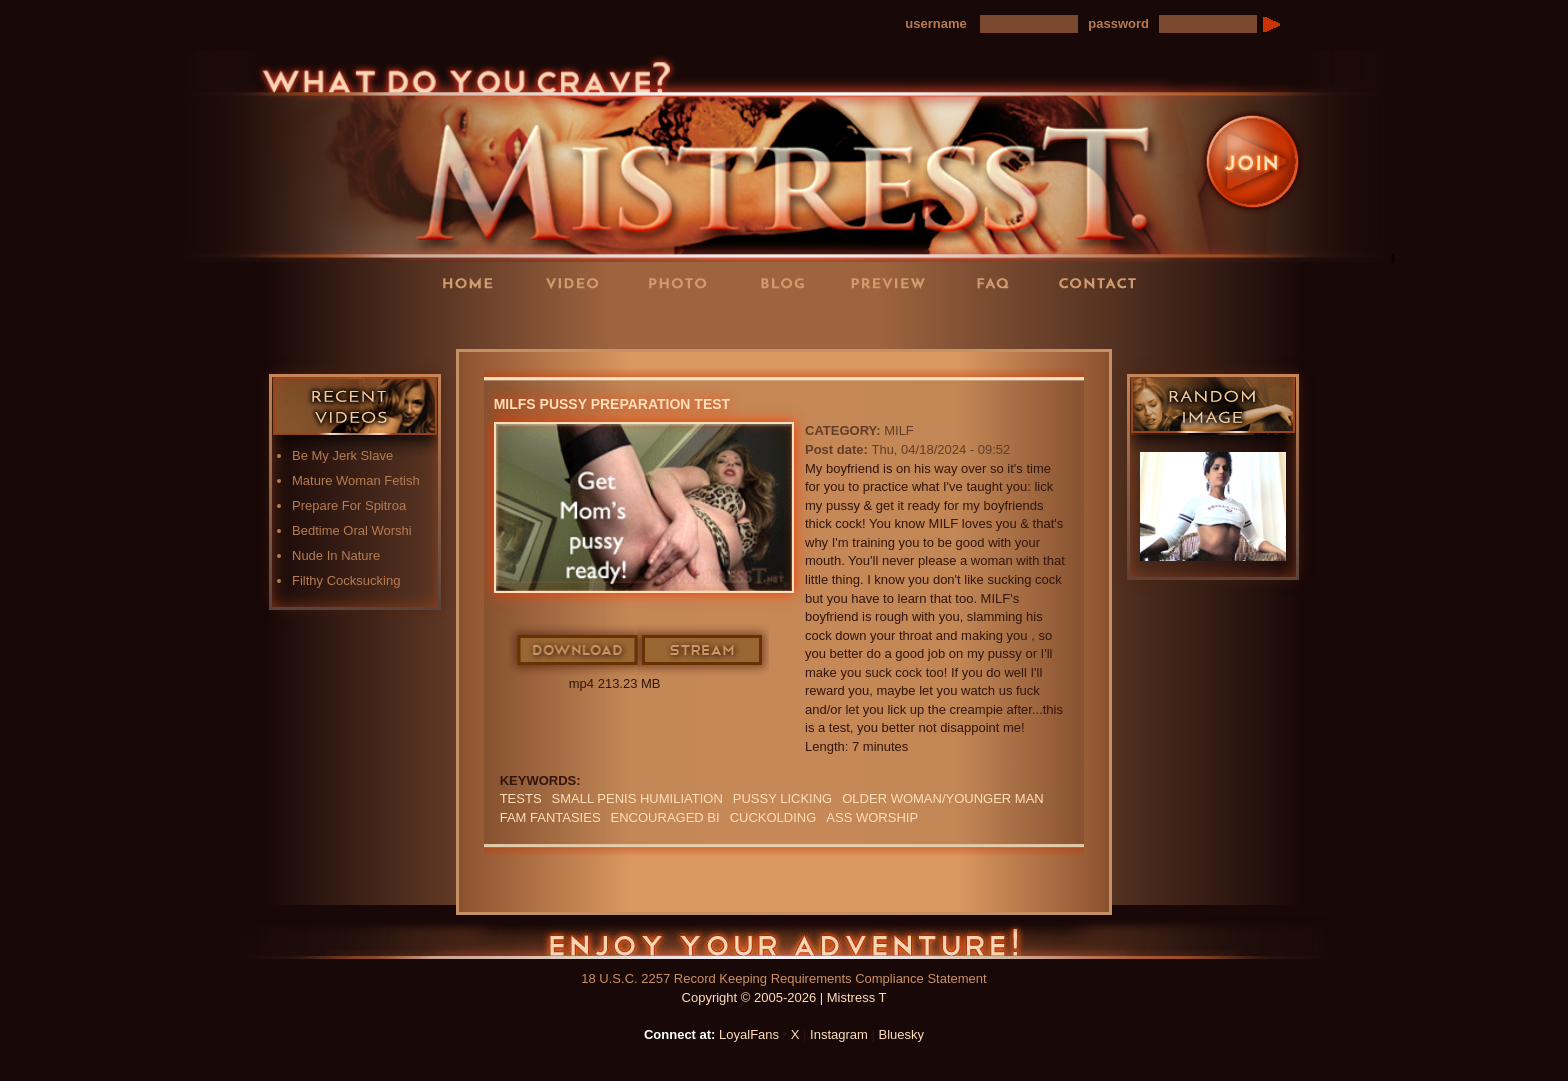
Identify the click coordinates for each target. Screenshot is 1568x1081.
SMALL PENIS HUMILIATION (637, 798)
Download (578, 651)
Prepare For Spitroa (349, 505)
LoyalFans (580, 323)
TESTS (521, 798)
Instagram (839, 1034)
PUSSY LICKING (782, 798)
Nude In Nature (336, 555)
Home (474, 282)
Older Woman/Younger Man (943, 798)
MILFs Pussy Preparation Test (612, 404)
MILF (899, 430)
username (935, 23)
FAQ (999, 282)
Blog (789, 282)
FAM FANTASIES (550, 817)
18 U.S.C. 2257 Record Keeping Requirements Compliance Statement (783, 978)
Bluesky (902, 1034)
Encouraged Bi (665, 817)
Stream (703, 651)
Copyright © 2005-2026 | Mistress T (784, 997)
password (1118, 23)
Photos (684, 282)
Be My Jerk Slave (342, 455)
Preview (894, 282)
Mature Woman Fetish (356, 480)
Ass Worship (872, 817)
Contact (1104, 282)
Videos (579, 282)
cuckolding (773, 817)
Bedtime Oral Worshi (352, 530)
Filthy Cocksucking (346, 580)
